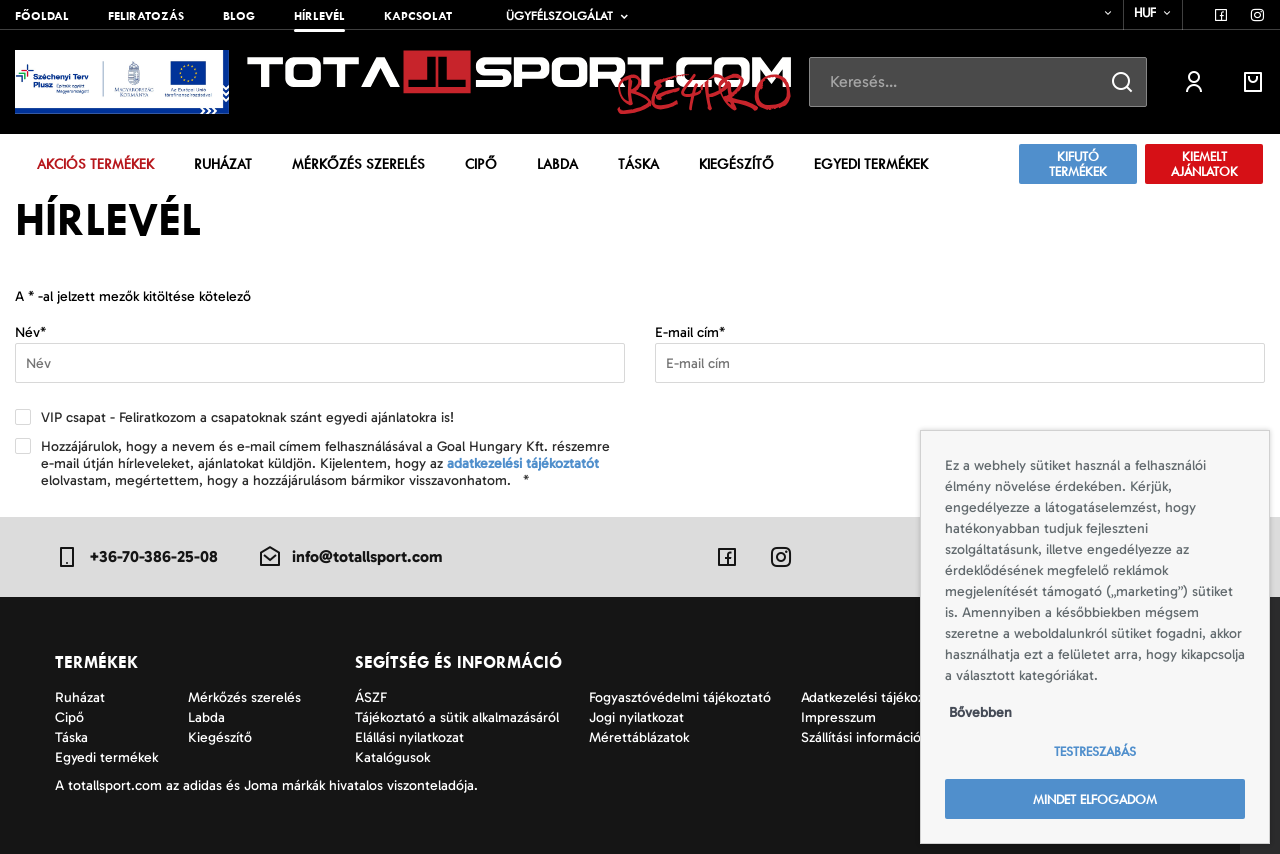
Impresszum (838, 717)
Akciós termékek (95, 164)
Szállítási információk (864, 737)
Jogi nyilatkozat (636, 717)
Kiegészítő (736, 164)
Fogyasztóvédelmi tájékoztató (680, 697)
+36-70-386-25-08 (136, 557)
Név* (30, 332)
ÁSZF (371, 697)
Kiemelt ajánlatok (1204, 164)
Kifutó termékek (1078, 164)
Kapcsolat (418, 16)
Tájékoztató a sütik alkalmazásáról (457, 717)
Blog (239, 16)
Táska (638, 164)
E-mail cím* (690, 332)
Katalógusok (392, 757)
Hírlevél (319, 16)
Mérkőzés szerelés (358, 164)
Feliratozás (146, 16)
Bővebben (980, 712)
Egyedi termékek (871, 164)
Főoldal (42, 16)
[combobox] (1095, 13)
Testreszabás (1095, 751)
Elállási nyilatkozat (409, 737)
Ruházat (223, 164)
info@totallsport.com (350, 557)
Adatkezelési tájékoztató (875, 697)
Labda (557, 164)
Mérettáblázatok (639, 737)
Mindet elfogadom (1095, 799)
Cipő (481, 164)
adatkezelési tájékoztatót (523, 463)
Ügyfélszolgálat (559, 16)
